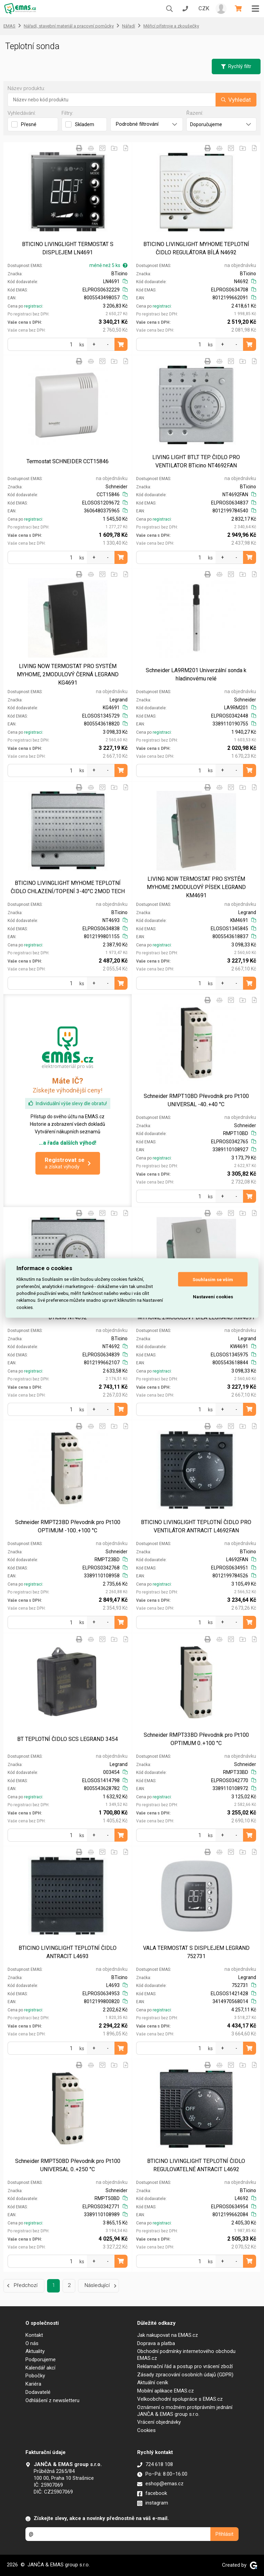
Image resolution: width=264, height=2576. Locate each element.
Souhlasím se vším (212, 1279)
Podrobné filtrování (146, 124)
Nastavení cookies (213, 1296)
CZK (203, 8)
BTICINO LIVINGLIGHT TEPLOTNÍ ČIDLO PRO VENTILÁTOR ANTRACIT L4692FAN (196, 1526)
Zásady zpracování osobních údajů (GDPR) (185, 2375)
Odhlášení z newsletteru (52, 2400)
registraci (33, 306)
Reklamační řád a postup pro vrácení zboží (185, 2366)
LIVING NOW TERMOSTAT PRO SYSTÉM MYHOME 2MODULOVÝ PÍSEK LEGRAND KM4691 (196, 887)
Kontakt (34, 2335)
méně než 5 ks (108, 265)
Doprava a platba (156, 2343)
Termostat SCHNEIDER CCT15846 (67, 461)
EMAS (9, 26)
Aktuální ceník (152, 2382)
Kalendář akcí (40, 2368)
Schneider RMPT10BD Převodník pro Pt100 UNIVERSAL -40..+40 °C (196, 1100)
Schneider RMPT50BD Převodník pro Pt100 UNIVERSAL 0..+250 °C (67, 2165)
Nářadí (128, 26)
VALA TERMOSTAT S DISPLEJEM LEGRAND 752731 (196, 1952)
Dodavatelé (38, 2392)
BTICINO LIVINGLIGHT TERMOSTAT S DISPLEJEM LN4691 (67, 248)
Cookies (146, 2430)
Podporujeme (40, 2359)
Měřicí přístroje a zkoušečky (171, 26)
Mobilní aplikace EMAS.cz (165, 2391)
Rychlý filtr (236, 66)
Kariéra (33, 2384)
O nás (31, 2343)
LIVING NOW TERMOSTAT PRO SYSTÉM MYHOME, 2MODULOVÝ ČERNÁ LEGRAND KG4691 (68, 674)
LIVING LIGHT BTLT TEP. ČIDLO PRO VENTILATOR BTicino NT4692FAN (196, 461)
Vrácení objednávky (159, 2422)
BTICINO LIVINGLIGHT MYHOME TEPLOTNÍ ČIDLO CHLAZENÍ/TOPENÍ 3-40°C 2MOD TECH (68, 887)
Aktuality (35, 2351)
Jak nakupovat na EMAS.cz (167, 2335)
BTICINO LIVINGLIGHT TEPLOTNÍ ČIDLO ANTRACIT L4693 (68, 1952)
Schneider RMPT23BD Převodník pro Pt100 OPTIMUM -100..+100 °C (67, 1526)
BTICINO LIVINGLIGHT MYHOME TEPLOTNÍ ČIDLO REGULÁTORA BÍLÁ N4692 (196, 248)
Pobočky (35, 2376)
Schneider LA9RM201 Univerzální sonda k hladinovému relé (196, 674)
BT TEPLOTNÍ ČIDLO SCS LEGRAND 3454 (67, 1739)
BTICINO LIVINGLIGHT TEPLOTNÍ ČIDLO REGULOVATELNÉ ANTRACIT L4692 (196, 2165)
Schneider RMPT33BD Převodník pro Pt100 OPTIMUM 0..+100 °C (196, 1739)
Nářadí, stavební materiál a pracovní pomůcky (69, 26)
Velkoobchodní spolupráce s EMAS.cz (180, 2399)
